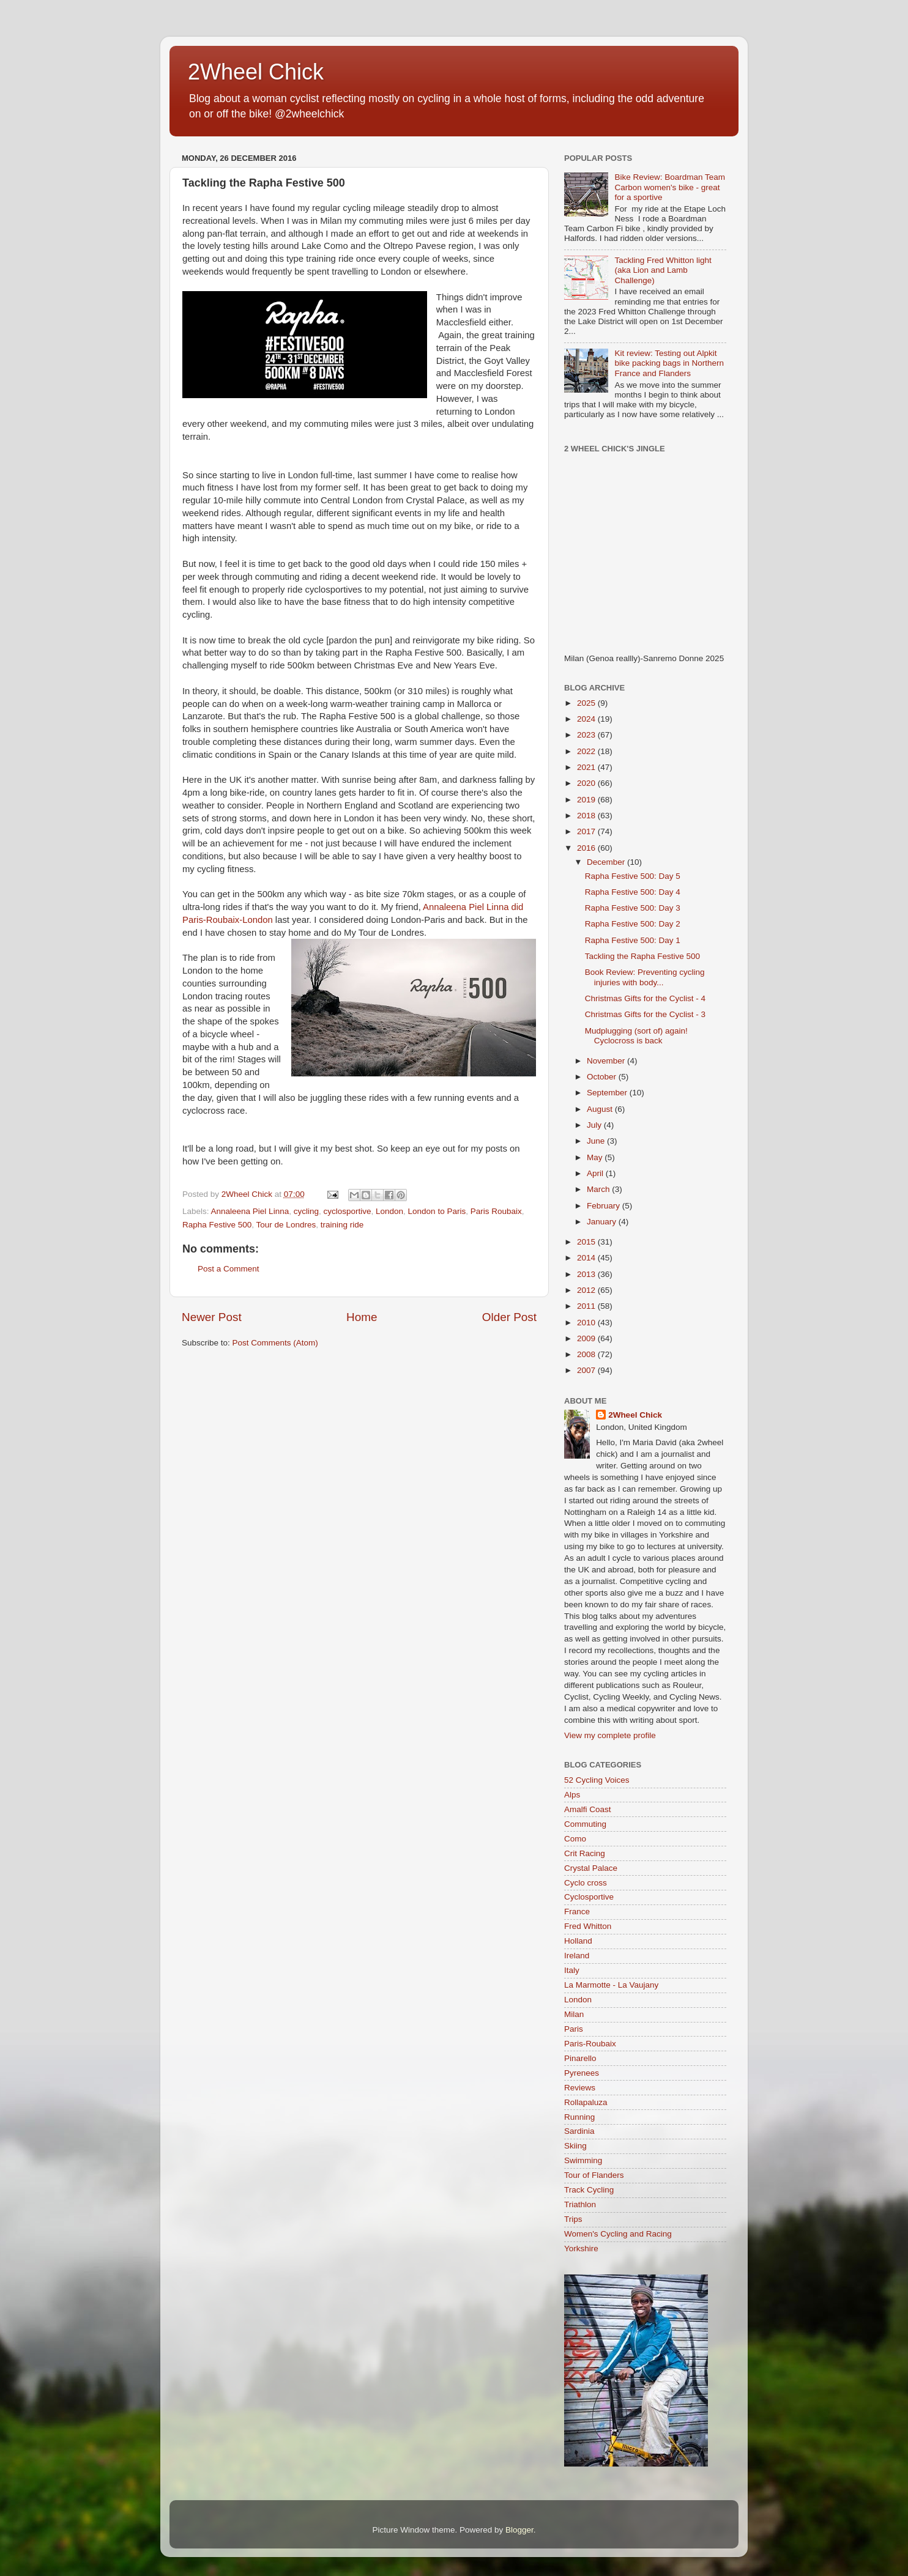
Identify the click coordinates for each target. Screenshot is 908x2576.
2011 (587, 1306)
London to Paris (437, 1211)
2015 (587, 1241)
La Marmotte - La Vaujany (611, 1984)
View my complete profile (610, 1735)
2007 (587, 1370)
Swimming (583, 2160)
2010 (587, 1322)
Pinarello (580, 2058)
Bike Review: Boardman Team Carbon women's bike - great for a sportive (669, 186)
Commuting (585, 1824)
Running (579, 2117)
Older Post (509, 1317)
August (601, 1109)
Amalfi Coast (587, 1809)
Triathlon (580, 2204)
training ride (342, 1224)
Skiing (575, 2145)
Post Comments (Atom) (275, 1342)
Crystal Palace (590, 1868)
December (607, 862)
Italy (571, 1970)
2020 (587, 783)
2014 (587, 1257)
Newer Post (212, 1317)
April (596, 1173)
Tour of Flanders (594, 2175)
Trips (573, 2219)
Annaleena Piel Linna (250, 1211)
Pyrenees (581, 2073)
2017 (587, 831)
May (596, 1157)
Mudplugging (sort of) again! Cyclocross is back (636, 1035)
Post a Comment (228, 1268)
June (597, 1141)
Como (575, 1838)
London (389, 1211)
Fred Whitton (587, 1926)
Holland (578, 1940)
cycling (306, 1211)
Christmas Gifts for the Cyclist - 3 (645, 1014)
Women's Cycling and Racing (618, 2233)
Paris (573, 2029)
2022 (587, 751)
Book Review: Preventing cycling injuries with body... (645, 977)
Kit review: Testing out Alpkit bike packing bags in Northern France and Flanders (669, 363)
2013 (587, 1274)
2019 (587, 799)
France (577, 1911)
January (603, 1221)
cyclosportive (347, 1211)
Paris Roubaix (496, 1211)
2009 (587, 1338)
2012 (587, 1290)
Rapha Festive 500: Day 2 (632, 923)
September (608, 1092)
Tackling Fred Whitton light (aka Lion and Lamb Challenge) (662, 270)
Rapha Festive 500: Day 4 (632, 892)
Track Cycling (589, 2189)
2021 (587, 767)
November (607, 1060)
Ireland (576, 1955)
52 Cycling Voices (597, 1780)
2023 (587, 734)
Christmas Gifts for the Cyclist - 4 (645, 998)
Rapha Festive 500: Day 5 (632, 876)
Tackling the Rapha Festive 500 (642, 956)
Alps (572, 1794)
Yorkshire (581, 2248)
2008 (587, 1354)
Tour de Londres (286, 1224)
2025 (587, 703)
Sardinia (579, 2131)
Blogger (519, 2529)
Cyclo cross (585, 1882)
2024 (587, 719)
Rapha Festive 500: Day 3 (632, 907)
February (604, 1205)
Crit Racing (584, 1853)
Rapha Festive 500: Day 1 (632, 940)
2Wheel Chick (256, 71)
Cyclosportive (589, 1896)
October (603, 1076)
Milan (574, 2014)
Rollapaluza (586, 2102)
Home (361, 1317)
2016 (587, 848)
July (595, 1125)
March (599, 1189)
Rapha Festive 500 (216, 1224)
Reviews (579, 2087)
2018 (587, 815)
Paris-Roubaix (590, 2043)
